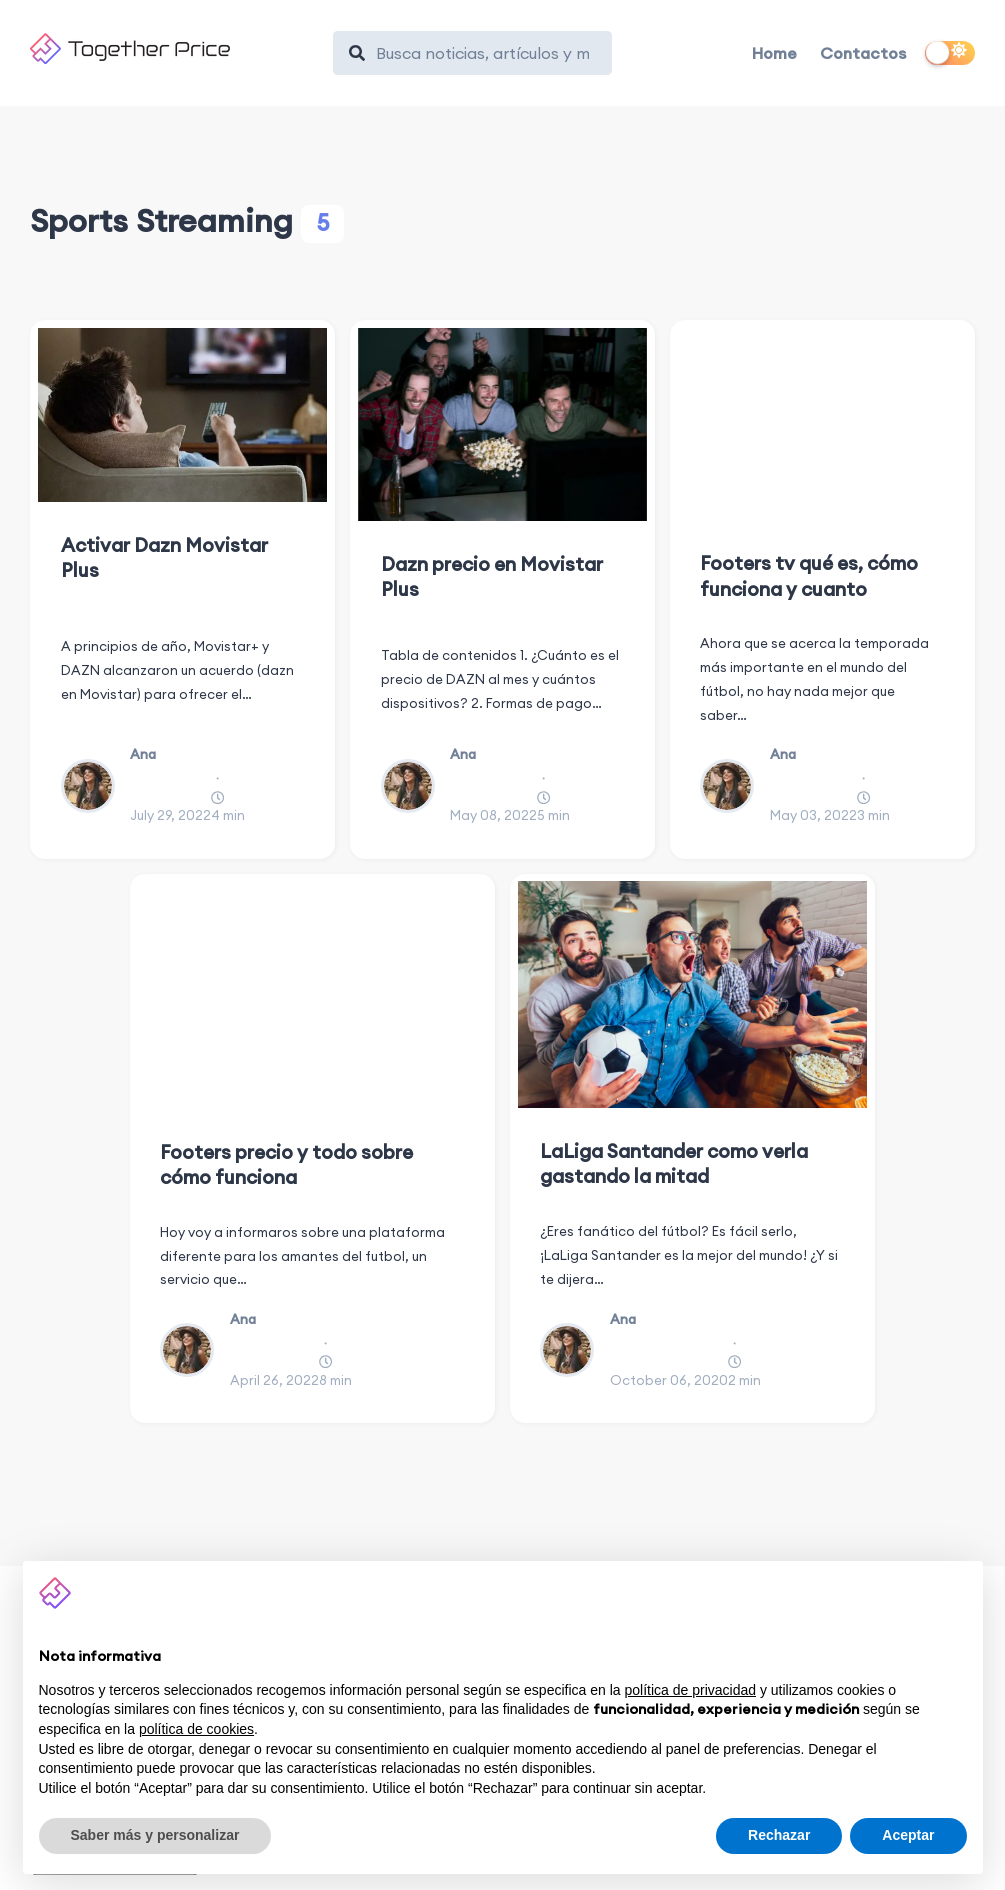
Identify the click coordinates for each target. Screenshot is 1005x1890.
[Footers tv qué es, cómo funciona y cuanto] (822, 424)
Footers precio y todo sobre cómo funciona (286, 1164)
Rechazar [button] (779, 1835)
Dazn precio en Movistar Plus (492, 576)
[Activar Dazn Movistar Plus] (182, 415)
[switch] (950, 53)
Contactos (863, 53)
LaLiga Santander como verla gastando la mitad (674, 1163)
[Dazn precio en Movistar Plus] (502, 424)
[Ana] (95, 786)
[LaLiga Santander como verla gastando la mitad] (693, 994)
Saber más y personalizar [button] (155, 1835)
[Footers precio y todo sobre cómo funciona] (313, 995)
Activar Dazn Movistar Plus (164, 557)
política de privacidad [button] (690, 1690)
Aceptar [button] (908, 1835)
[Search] (482, 53)
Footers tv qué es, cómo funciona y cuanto (809, 575)
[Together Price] (172, 48)
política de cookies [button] (196, 1729)
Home (774, 53)
